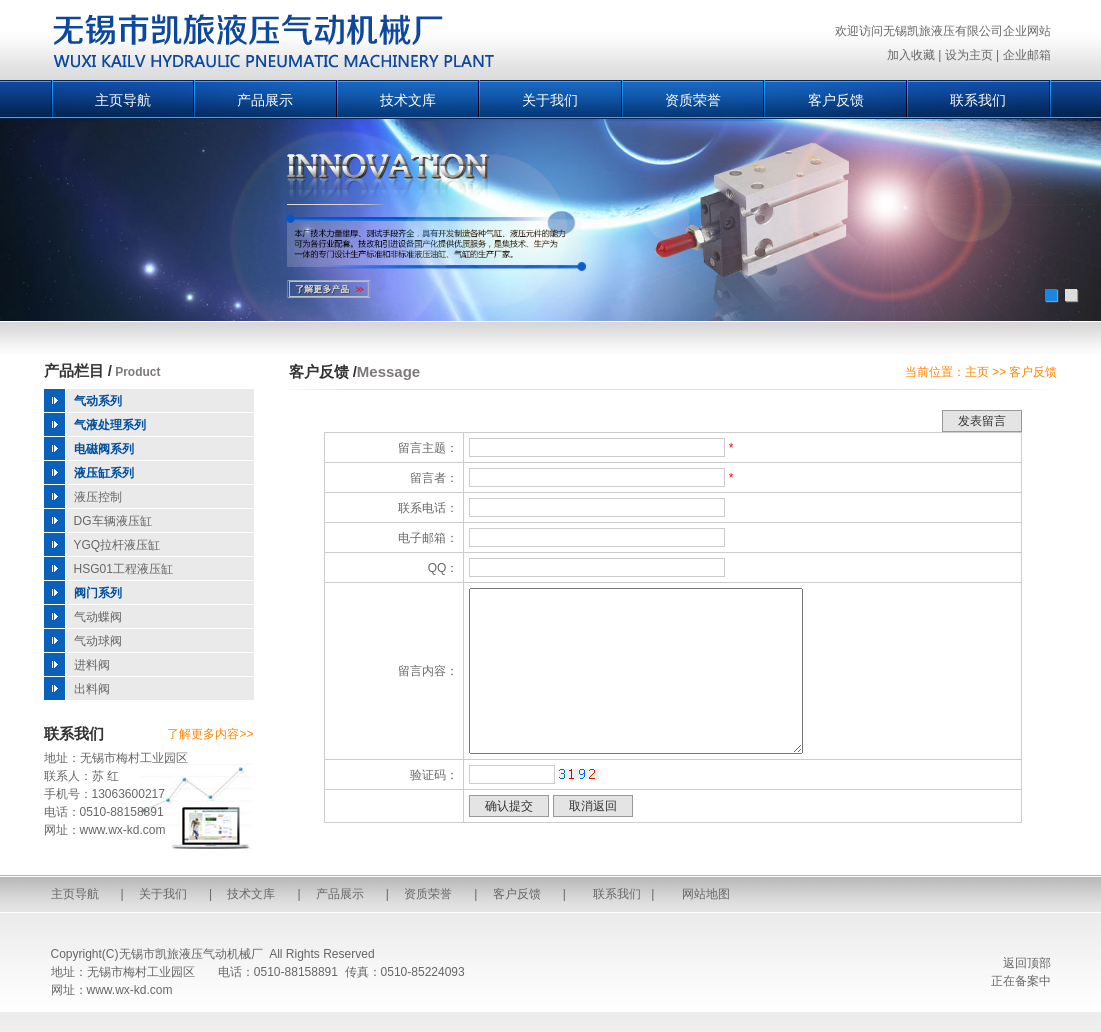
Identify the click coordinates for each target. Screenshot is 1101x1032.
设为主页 (969, 55)
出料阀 (92, 689)
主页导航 (123, 100)
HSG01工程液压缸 (123, 569)
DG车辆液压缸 (113, 521)
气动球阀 (98, 641)
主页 (977, 372)
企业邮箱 (1027, 55)
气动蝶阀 (98, 617)
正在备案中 (1021, 981)
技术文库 (408, 100)
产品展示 (265, 100)
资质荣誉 (693, 100)
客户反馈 (836, 100)
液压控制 (98, 497)
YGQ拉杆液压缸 (117, 545)
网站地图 (706, 894)
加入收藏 (911, 55)
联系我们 (978, 100)
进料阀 (92, 665)
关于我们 (550, 100)
